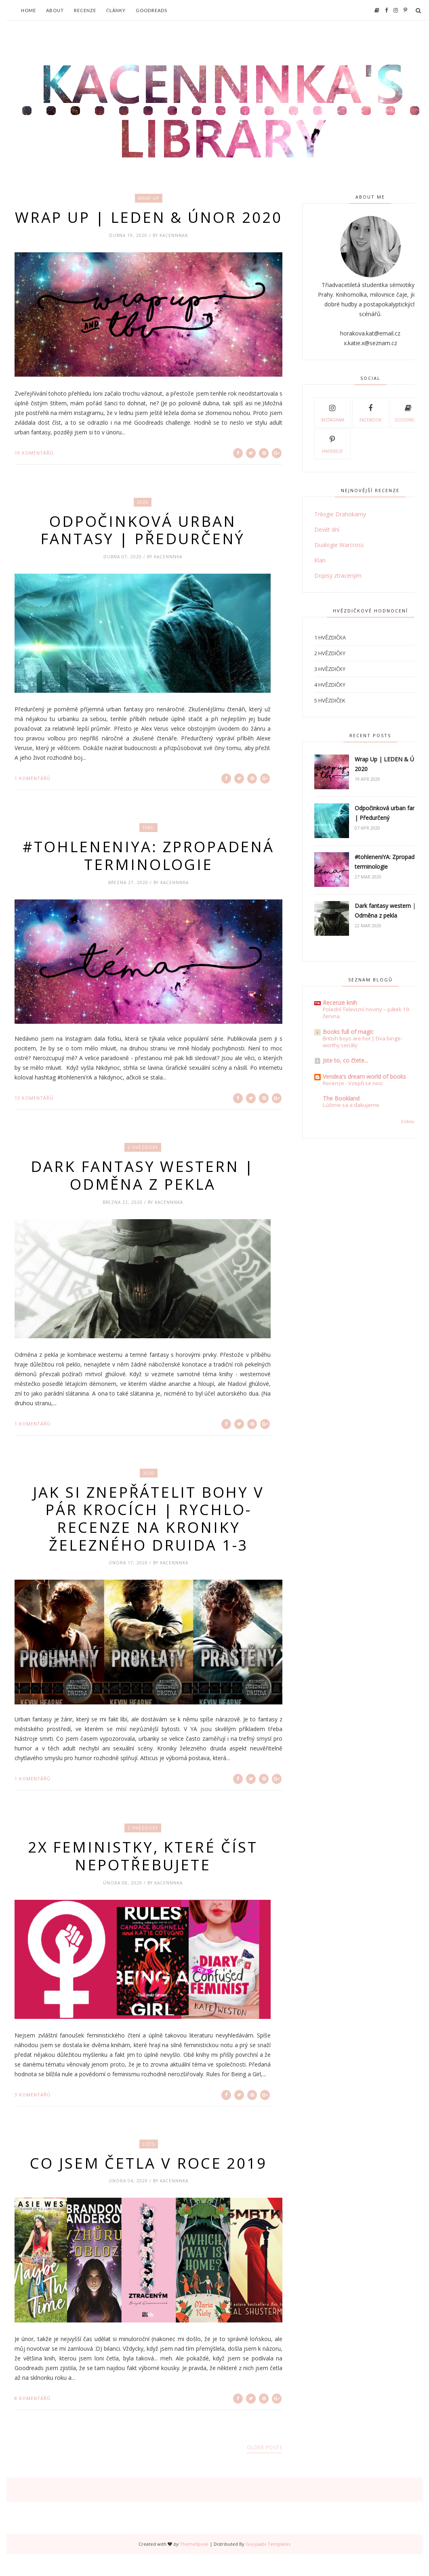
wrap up (148, 198)
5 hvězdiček (329, 700)
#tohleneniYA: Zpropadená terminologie (149, 875)
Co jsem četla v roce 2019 (148, 2185)
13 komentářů (34, 1117)
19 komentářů (34, 471)
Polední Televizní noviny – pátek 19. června (366, 1013)
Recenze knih (340, 1002)
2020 (142, 520)
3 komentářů (32, 2116)
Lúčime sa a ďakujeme (351, 1105)
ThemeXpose (194, 2566)
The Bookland (341, 1098)
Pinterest (332, 443)
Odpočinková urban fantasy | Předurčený (142, 549)
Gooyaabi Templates (268, 2566)
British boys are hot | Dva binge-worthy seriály (362, 1042)
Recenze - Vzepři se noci (353, 1083)
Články (116, 10)
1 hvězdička (330, 637)
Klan (320, 560)
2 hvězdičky (143, 1167)
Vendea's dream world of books (364, 1076)
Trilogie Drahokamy (340, 514)
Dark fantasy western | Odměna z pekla (143, 1195)
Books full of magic (348, 1031)
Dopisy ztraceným (338, 575)
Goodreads (151, 10)
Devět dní (326, 529)
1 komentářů (32, 797)
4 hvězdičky (329, 684)
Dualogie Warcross (339, 545)
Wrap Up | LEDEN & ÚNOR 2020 (149, 227)
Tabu (148, 846)
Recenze (85, 10)
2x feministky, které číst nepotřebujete (142, 1877)
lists (149, 2165)
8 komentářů (32, 2420)
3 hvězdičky (329, 669)
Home (28, 10)
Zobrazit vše (414, 1121)
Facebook (370, 412)
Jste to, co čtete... (345, 1060)
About (55, 10)
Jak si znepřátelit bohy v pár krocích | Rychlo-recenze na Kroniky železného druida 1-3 (148, 1539)
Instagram (332, 412)
